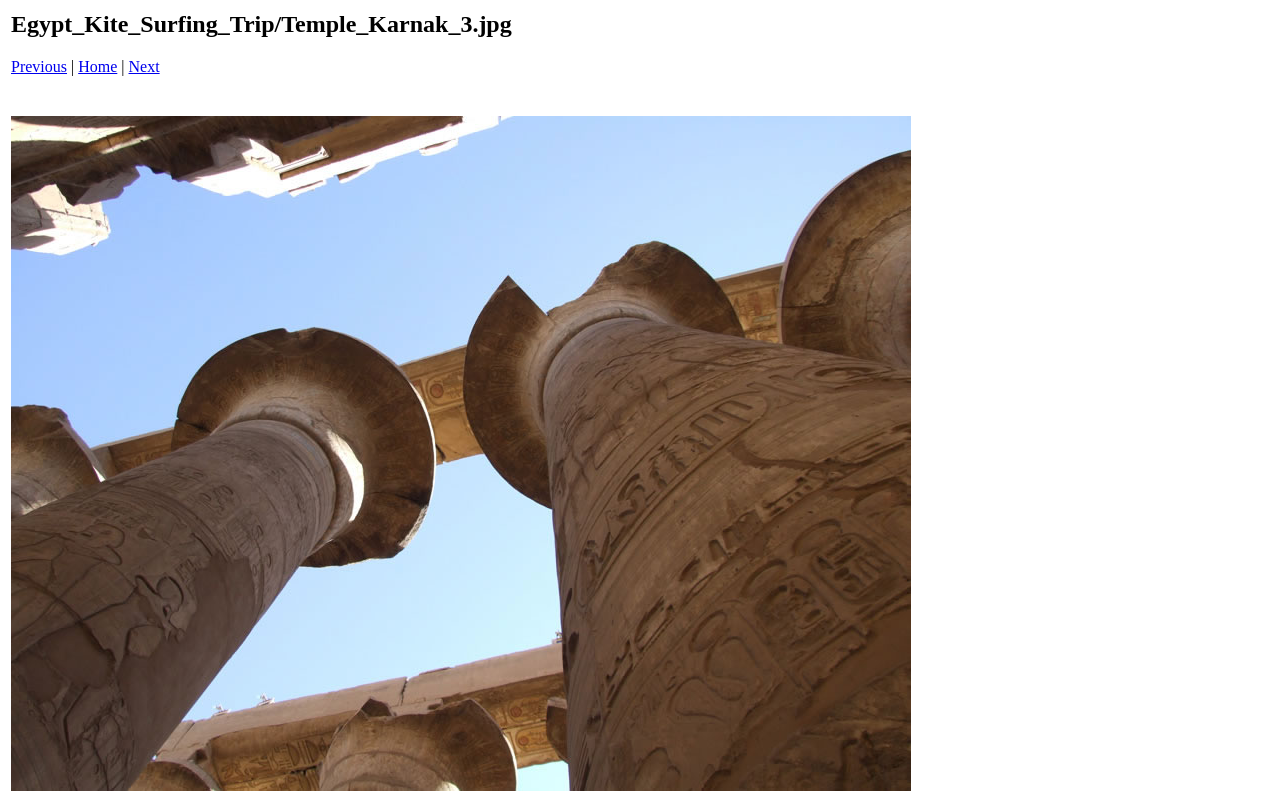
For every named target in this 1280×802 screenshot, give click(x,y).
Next (144, 66)
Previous (39, 66)
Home (97, 66)
